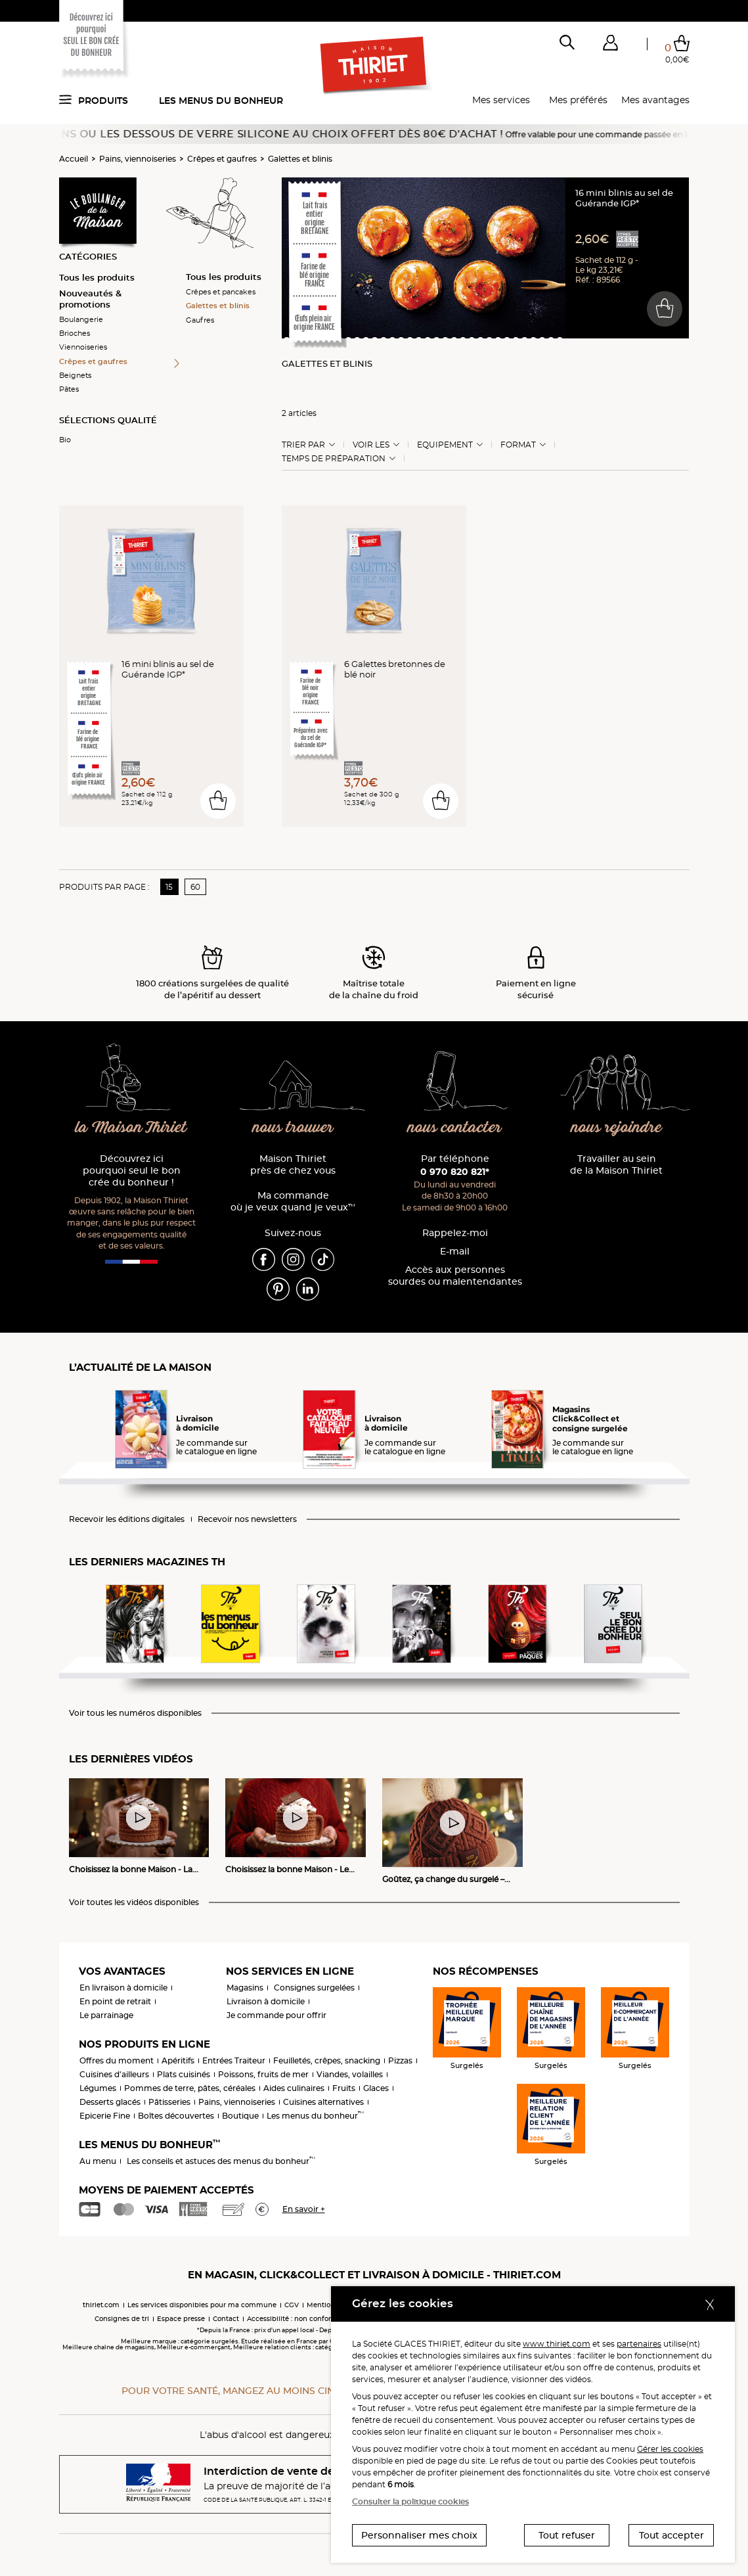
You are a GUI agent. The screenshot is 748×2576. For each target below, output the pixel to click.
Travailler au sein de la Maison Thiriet (616, 1164)
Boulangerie (81, 319)
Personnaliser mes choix (419, 2535)
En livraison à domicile (123, 1987)
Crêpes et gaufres (222, 159)
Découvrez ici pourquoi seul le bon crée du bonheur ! (132, 1170)
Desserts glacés (110, 2102)
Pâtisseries (169, 2102)
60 (195, 887)
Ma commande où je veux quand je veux (293, 1201)
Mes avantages (655, 100)
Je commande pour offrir (276, 2015)
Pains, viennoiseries (137, 159)
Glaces (376, 2088)
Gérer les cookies (670, 2449)
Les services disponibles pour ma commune (201, 2305)
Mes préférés (578, 100)
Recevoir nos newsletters (247, 1519)
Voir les (371, 444)
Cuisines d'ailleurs (114, 2074)
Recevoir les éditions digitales (127, 1519)
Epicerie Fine (104, 2116)
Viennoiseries (83, 347)
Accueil (73, 159)
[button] (610, 45)
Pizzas (400, 2060)
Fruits (343, 2088)
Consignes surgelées (314, 1987)
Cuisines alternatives (323, 2102)
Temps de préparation (333, 458)
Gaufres (200, 320)
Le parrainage (106, 2015)
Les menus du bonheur (221, 100)
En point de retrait (115, 2001)
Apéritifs (178, 2060)
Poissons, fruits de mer (263, 2074)
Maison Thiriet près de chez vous (293, 1164)
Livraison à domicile (266, 2001)
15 (169, 887)
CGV (291, 2305)
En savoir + (303, 2209)
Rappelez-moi (455, 1233)
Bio (65, 439)
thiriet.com (101, 2305)
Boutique (240, 2116)
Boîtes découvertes (176, 2116)
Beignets (75, 375)
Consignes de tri (122, 2318)
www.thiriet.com (556, 2344)
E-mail (455, 1251)
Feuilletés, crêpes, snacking (326, 2060)
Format (518, 444)
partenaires (639, 2344)
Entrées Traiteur (233, 2060)
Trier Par (303, 444)
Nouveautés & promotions (90, 299)
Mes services (501, 100)
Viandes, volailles (350, 2074)
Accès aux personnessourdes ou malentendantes (455, 1275)
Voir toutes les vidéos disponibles (134, 1902)
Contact (226, 2318)
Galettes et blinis (300, 159)
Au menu (97, 2161)
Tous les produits (97, 277)
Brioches (74, 333)
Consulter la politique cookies (410, 2501)
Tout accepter (671, 2535)
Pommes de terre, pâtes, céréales (189, 2088)
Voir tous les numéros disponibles (135, 1713)
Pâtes (69, 389)
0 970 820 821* (454, 1172)
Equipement (445, 444)
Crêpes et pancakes (220, 291)
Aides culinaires (293, 2088)
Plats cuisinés (183, 2074)
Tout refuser (567, 2535)
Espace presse (181, 2318)
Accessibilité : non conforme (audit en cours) (322, 2318)
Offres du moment (116, 2060)
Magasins (245, 1987)
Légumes (97, 2088)
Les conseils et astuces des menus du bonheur (221, 2161)
